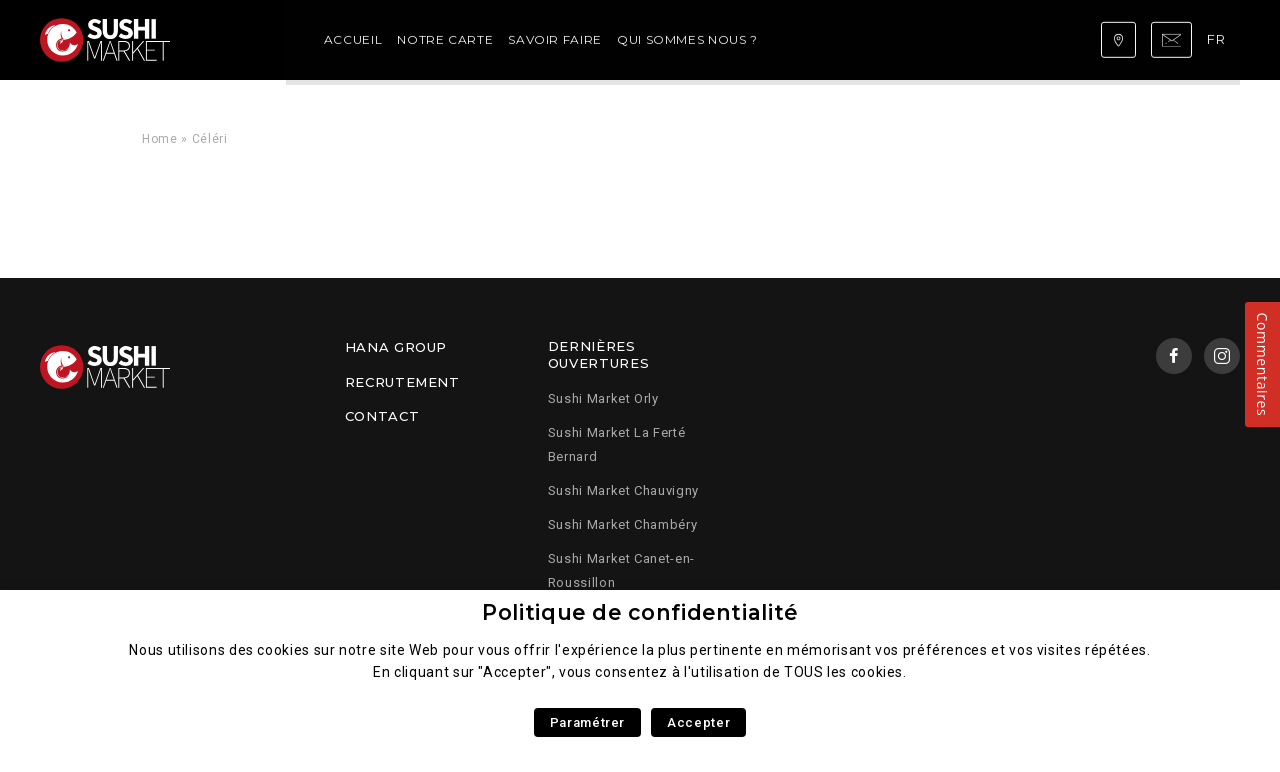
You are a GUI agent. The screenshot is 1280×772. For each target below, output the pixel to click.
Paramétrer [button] (587, 722)
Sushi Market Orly (603, 398)
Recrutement (402, 382)
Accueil (239, 39)
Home (160, 139)
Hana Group (396, 347)
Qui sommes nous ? (573, 39)
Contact (382, 416)
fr (1219, 39)
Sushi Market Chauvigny (623, 490)
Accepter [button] (698, 722)
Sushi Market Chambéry (622, 524)
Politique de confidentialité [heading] (640, 612)
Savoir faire (442, 39)
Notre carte (331, 39)
